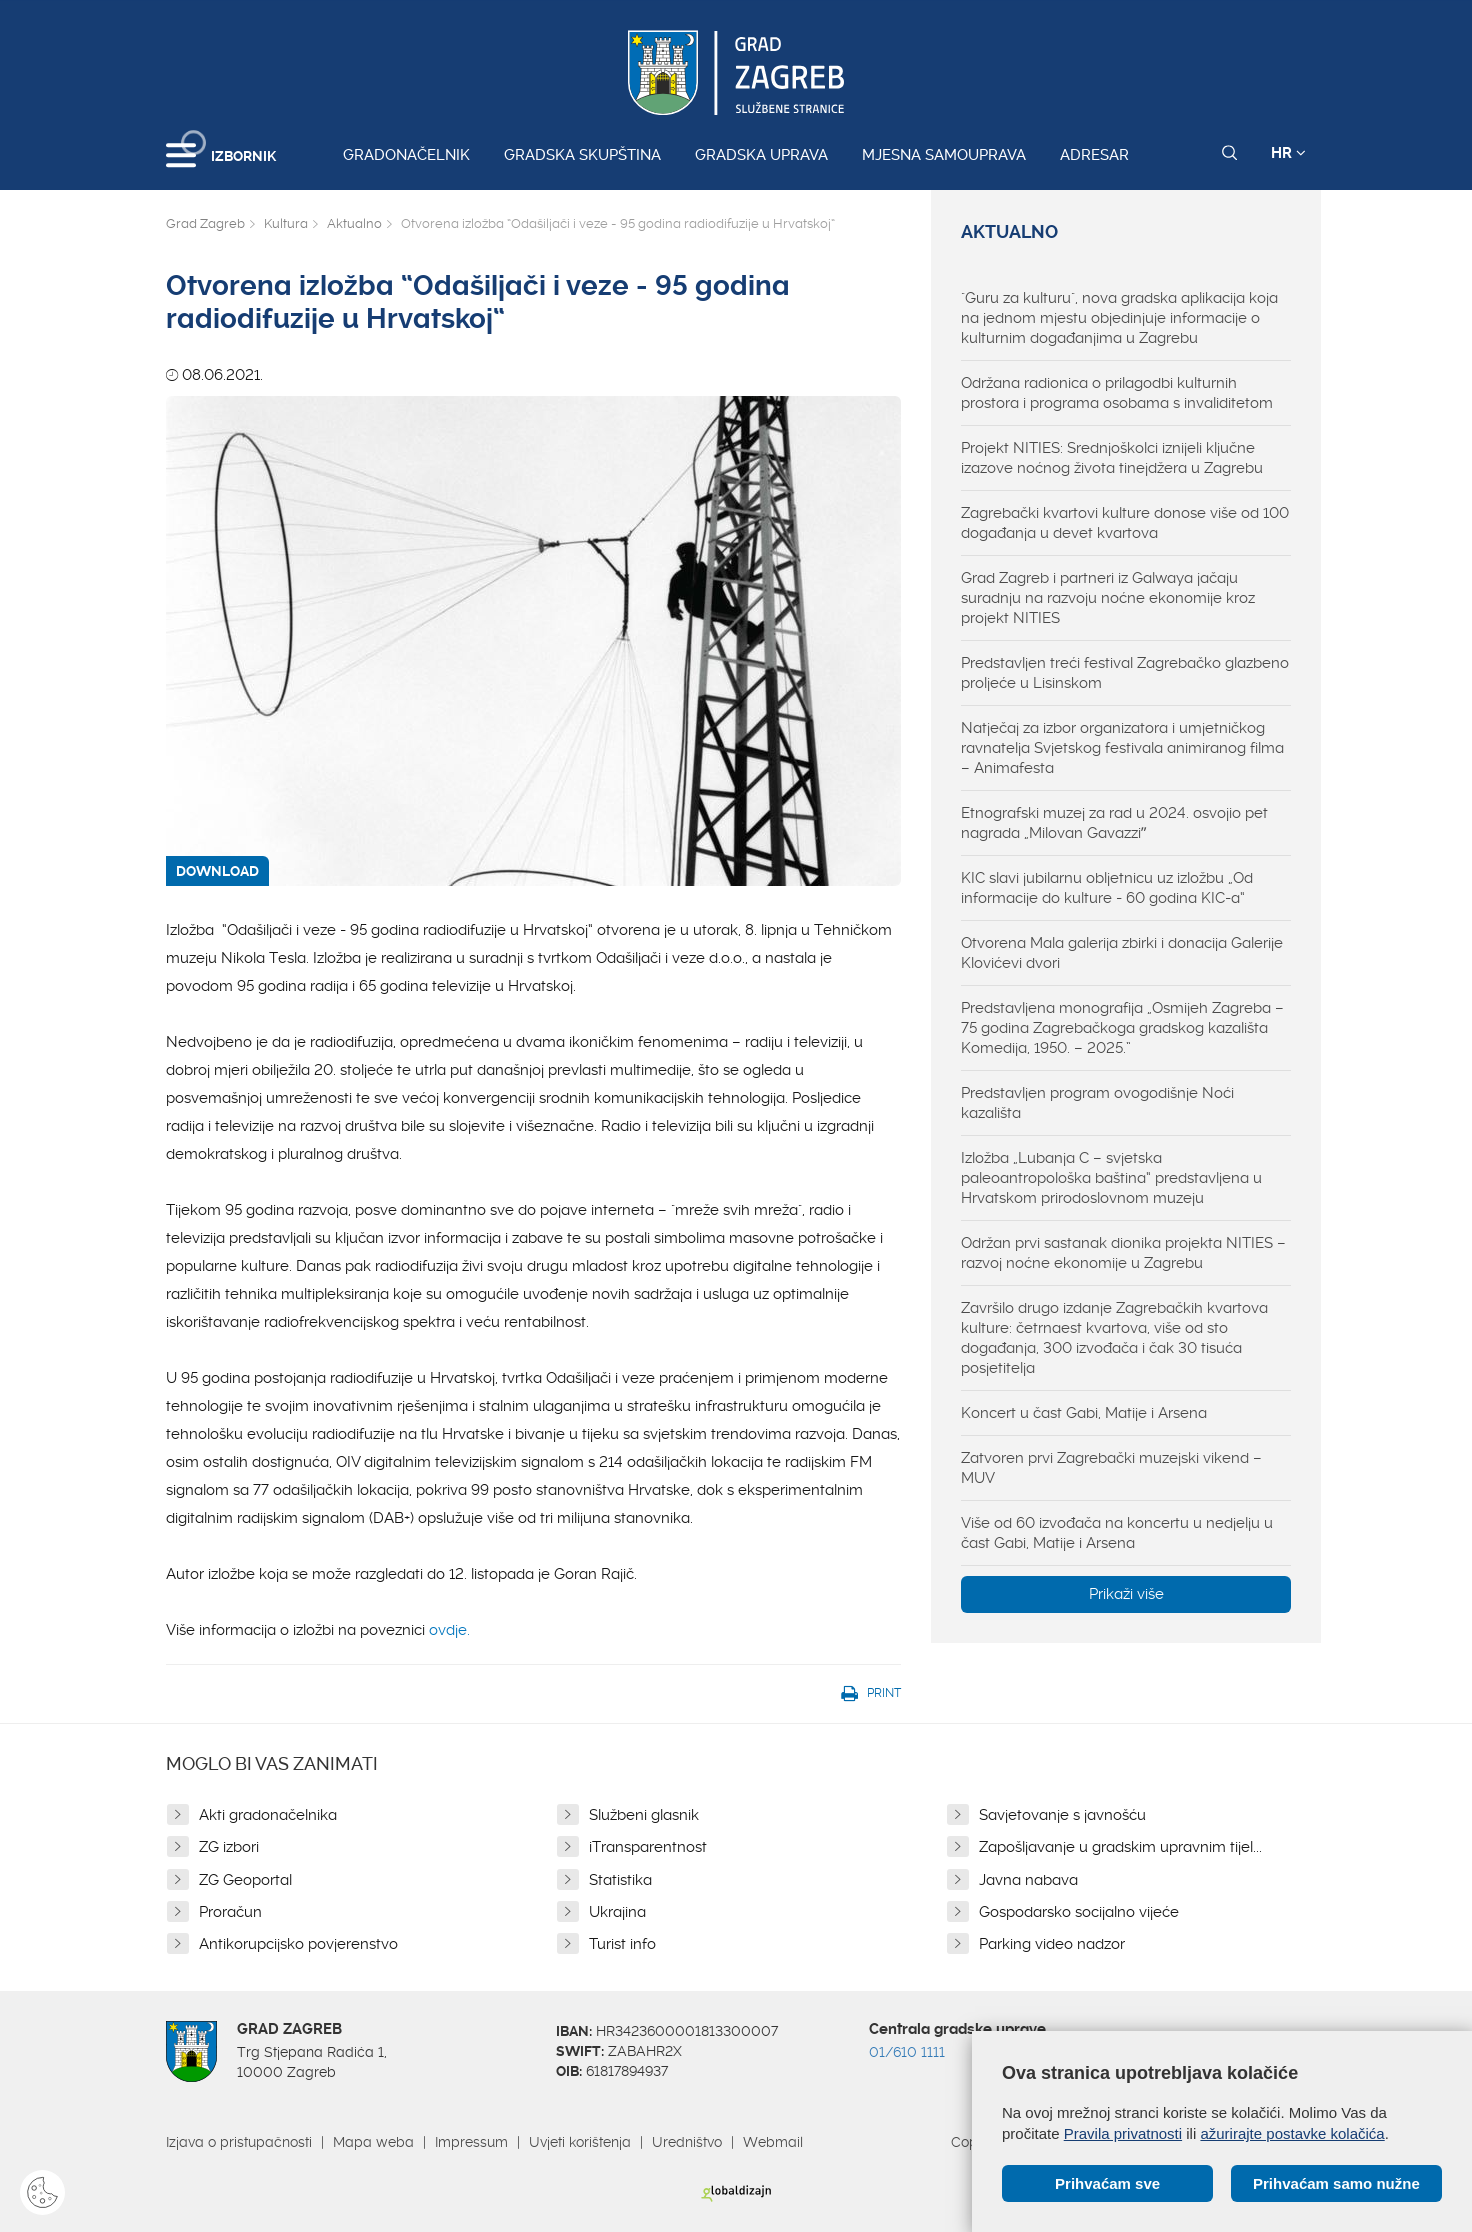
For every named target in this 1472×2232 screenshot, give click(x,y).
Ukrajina (617, 1912)
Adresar (1094, 155)
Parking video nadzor (1052, 1944)
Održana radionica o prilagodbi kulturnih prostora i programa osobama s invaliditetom (1117, 393)
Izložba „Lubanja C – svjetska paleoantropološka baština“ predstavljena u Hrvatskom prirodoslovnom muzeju (1111, 1178)
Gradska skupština (582, 155)
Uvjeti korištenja (580, 2142)
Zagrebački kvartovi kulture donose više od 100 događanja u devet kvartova (1125, 523)
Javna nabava (1028, 1880)
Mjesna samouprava (944, 155)
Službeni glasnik (644, 1815)
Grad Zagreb (205, 223)
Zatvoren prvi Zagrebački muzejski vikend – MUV (1111, 1468)
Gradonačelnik (406, 155)
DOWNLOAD (217, 871)
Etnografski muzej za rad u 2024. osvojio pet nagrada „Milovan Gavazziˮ (1114, 823)
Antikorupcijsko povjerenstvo (298, 1944)
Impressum (471, 2142)
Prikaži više (1126, 1594)
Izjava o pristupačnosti (239, 2142)
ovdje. (449, 1630)
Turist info (622, 1944)
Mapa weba (373, 2142)
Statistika (620, 1880)
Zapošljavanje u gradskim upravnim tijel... (1120, 1847)
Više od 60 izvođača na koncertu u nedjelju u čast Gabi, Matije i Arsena (1117, 1533)
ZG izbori (229, 1847)
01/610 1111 (907, 2052)
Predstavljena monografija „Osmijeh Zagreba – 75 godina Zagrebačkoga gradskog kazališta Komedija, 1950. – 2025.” (1122, 1028)
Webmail (773, 2142)
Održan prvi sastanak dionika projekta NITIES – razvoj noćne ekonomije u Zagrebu (1123, 1253)
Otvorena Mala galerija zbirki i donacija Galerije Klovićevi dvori (1122, 953)
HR (1288, 153)
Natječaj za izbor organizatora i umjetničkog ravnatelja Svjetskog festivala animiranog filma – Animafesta (1122, 748)
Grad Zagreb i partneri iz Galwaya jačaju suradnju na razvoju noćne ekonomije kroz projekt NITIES (1108, 598)
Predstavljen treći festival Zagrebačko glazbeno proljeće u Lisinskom (1125, 673)
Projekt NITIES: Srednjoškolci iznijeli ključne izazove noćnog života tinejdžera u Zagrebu (1112, 458)
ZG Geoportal (245, 1880)
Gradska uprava (761, 155)
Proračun (230, 1912)
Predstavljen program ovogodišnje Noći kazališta (1097, 1103)
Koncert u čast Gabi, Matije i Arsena (1084, 1413)
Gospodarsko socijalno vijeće (1079, 1912)
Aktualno (354, 223)
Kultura (286, 223)
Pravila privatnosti (1123, 2133)
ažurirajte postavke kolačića (1292, 2133)
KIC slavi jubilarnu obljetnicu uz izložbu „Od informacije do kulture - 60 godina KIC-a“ (1107, 888)
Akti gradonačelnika (268, 1815)
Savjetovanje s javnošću (1062, 1815)
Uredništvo (687, 2142)
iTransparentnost (648, 1847)
